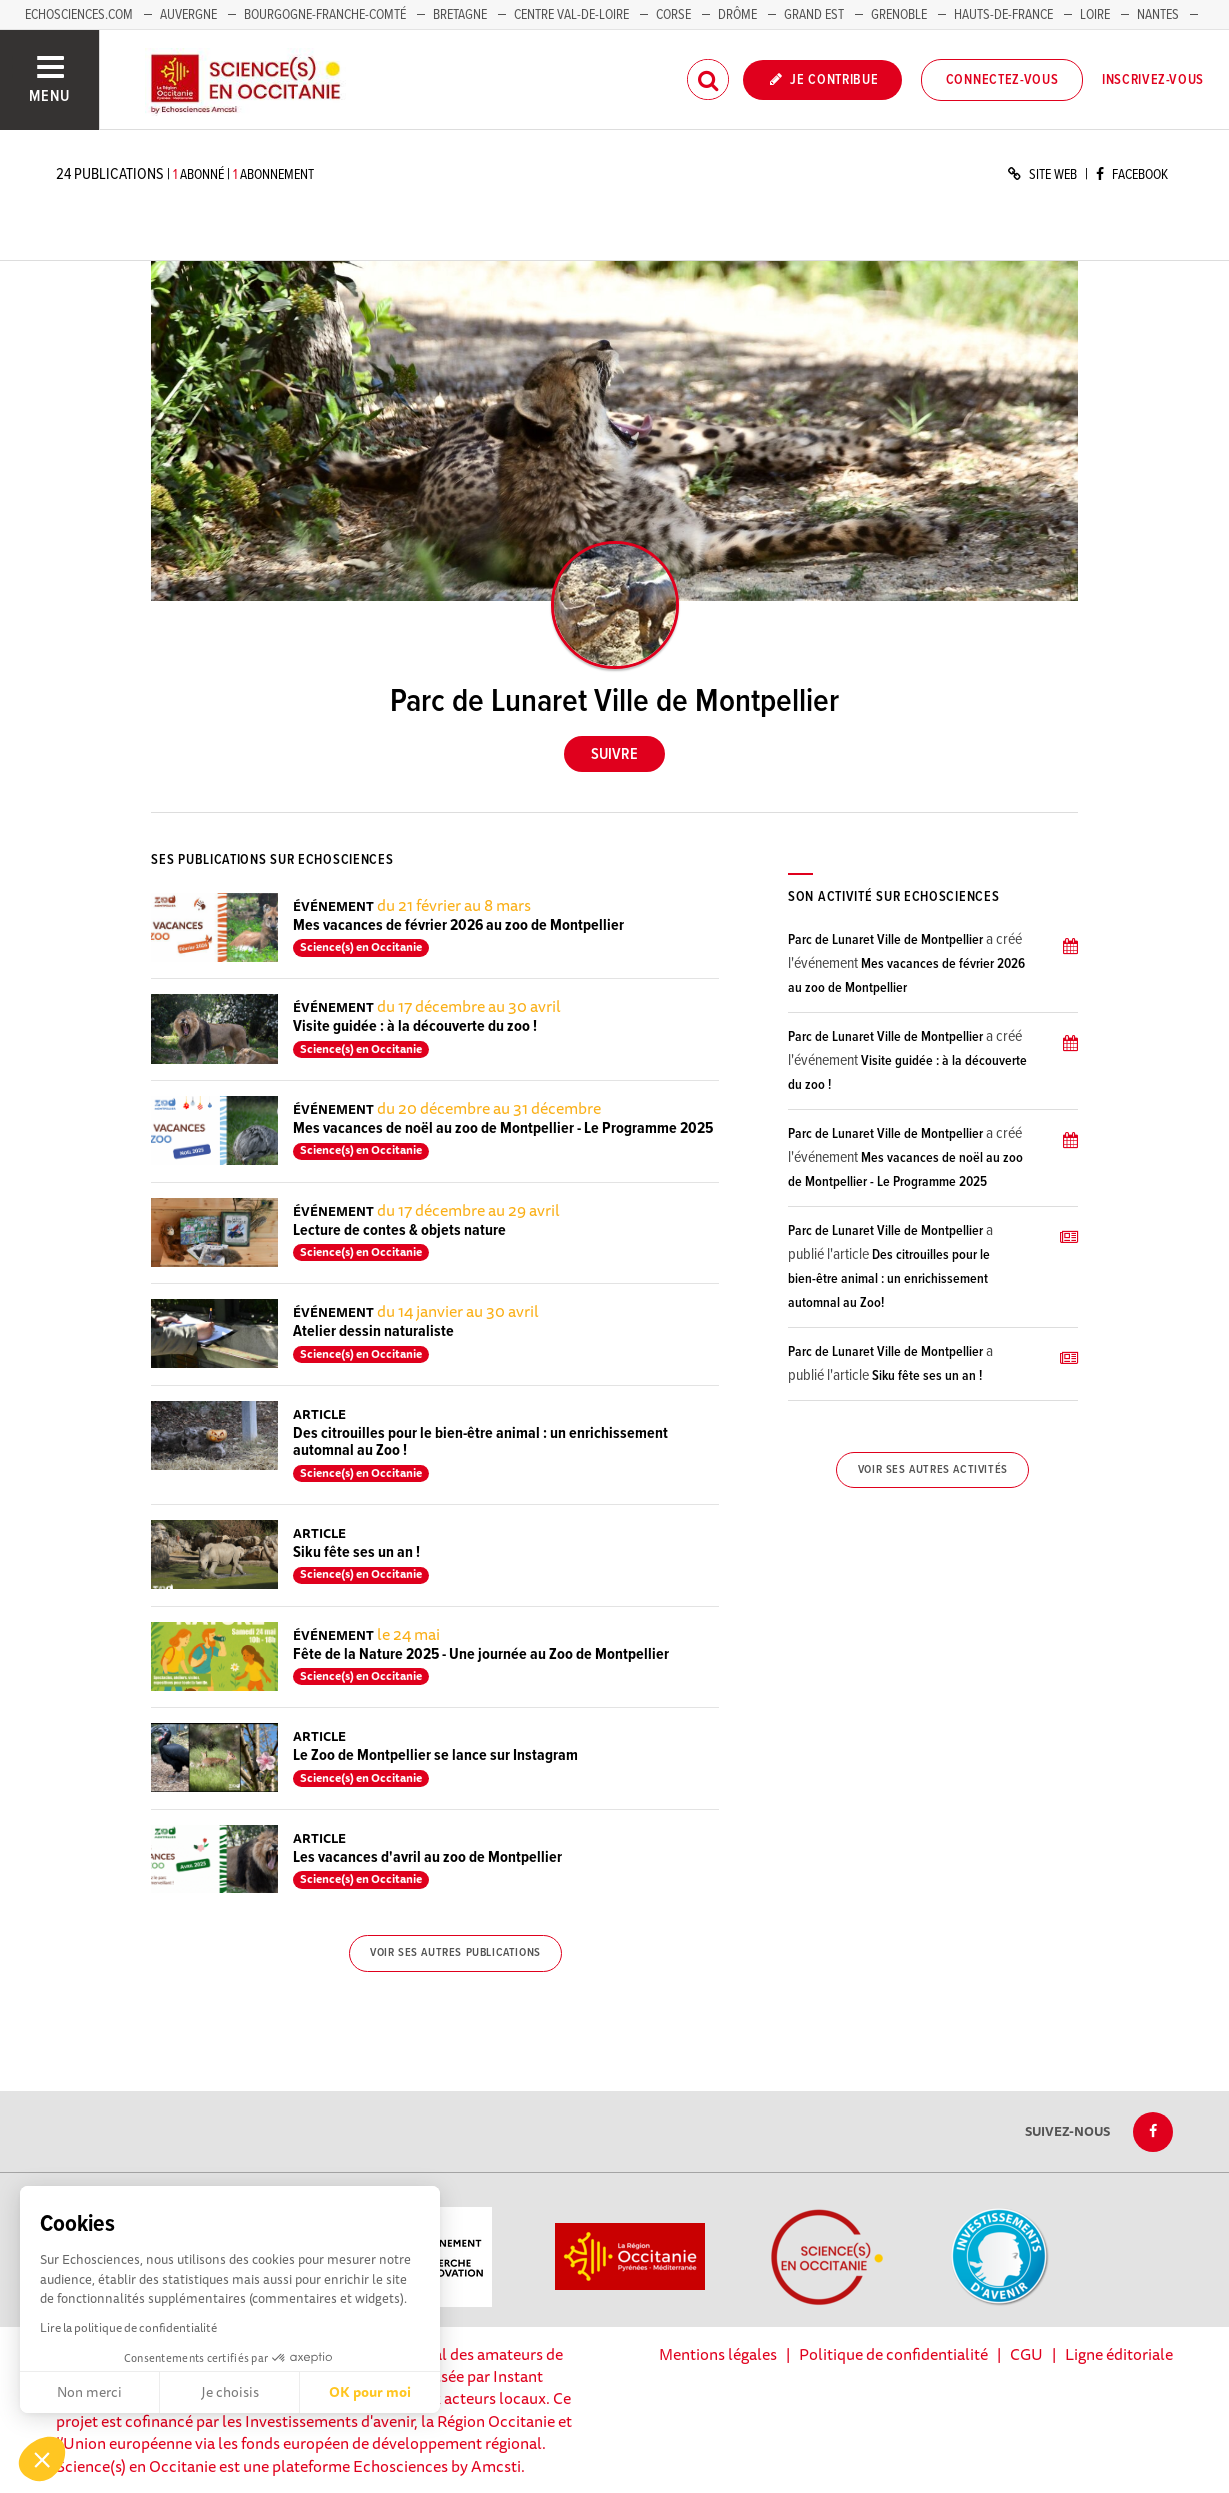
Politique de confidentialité (893, 2354)
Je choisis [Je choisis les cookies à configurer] (230, 2392)
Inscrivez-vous (1153, 80)
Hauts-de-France (1003, 15)
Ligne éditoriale (1119, 2354)
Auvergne (188, 15)
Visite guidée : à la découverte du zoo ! (415, 1026)
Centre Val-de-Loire (571, 15)
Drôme (737, 15)
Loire (1095, 15)
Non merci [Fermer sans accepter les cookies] (89, 2392)
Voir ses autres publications (455, 1953)
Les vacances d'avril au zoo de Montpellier (427, 1857)
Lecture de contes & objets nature (399, 1230)
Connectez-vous (1002, 80)
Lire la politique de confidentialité (128, 2327)
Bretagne (460, 15)
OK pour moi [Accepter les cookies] (370, 2392)
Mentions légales (718, 2354)
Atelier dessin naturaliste (373, 1331)
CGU (1026, 2354)
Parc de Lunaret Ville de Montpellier (885, 940)
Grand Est (814, 15)
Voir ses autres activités (933, 1470)
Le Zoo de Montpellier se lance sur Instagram (435, 1755)
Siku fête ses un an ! (356, 1552)
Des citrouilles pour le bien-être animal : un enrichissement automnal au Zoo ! (480, 1442)
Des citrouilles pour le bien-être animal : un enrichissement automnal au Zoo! (889, 1279)
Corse (673, 15)
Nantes (1158, 15)
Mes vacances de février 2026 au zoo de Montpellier (458, 925)
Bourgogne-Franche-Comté (325, 15)
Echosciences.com (79, 15)
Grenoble (900, 15)
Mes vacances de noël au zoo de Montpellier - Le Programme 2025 (503, 1128)
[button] (42, 2459)
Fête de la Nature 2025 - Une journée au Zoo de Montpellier (481, 1654)
